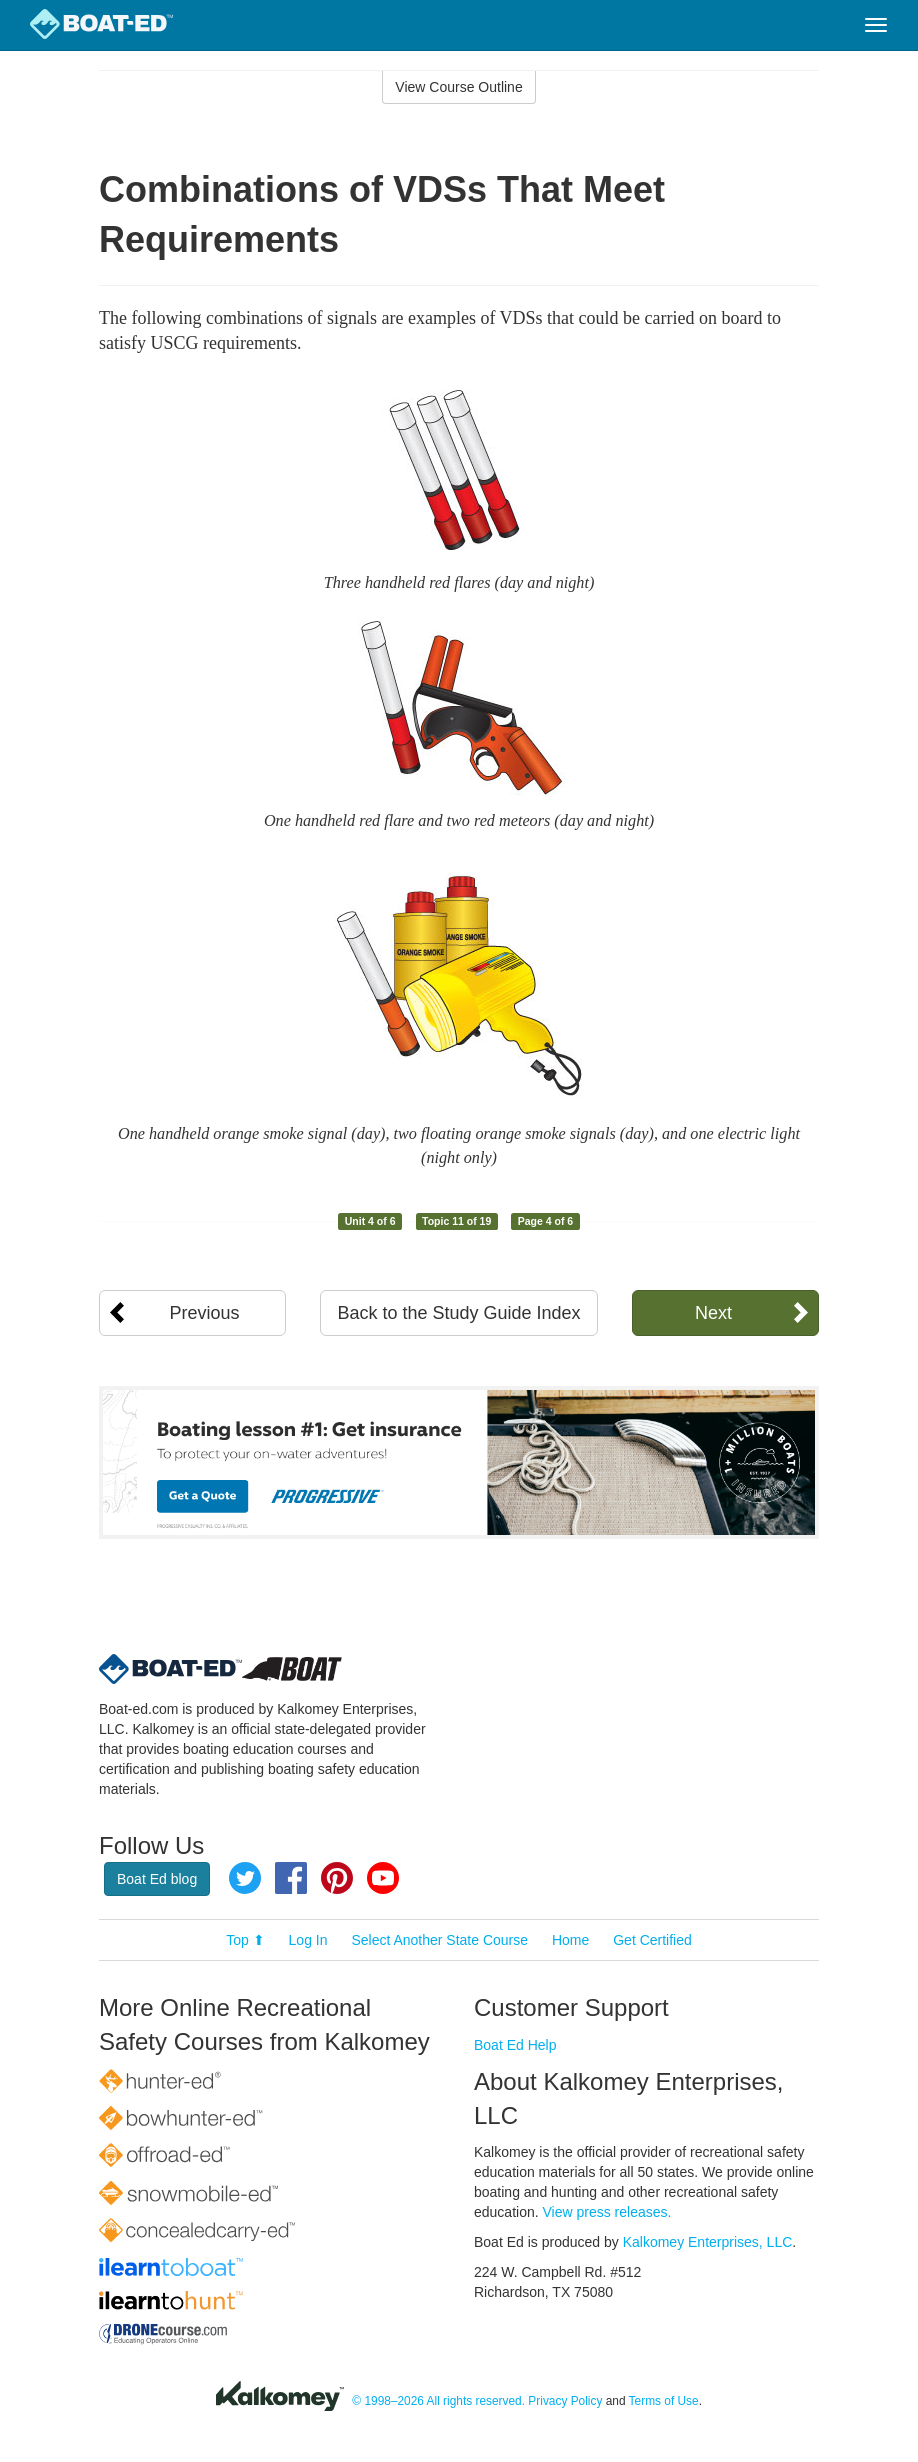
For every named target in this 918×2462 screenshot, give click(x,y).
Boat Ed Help (515, 2045)
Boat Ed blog (157, 1879)
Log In (308, 1940)
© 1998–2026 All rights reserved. (438, 2401)
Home (570, 1940)
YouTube (383, 1878)
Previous (205, 1313)
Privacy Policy (565, 2401)
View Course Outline (458, 87)
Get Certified (652, 1940)
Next (713, 1313)
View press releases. (607, 2212)
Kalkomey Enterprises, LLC (708, 2242)
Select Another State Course (439, 1940)
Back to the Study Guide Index (458, 1313)
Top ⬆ (245, 1940)
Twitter (245, 1878)
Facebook (291, 1878)
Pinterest (337, 1878)
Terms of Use (664, 2401)
